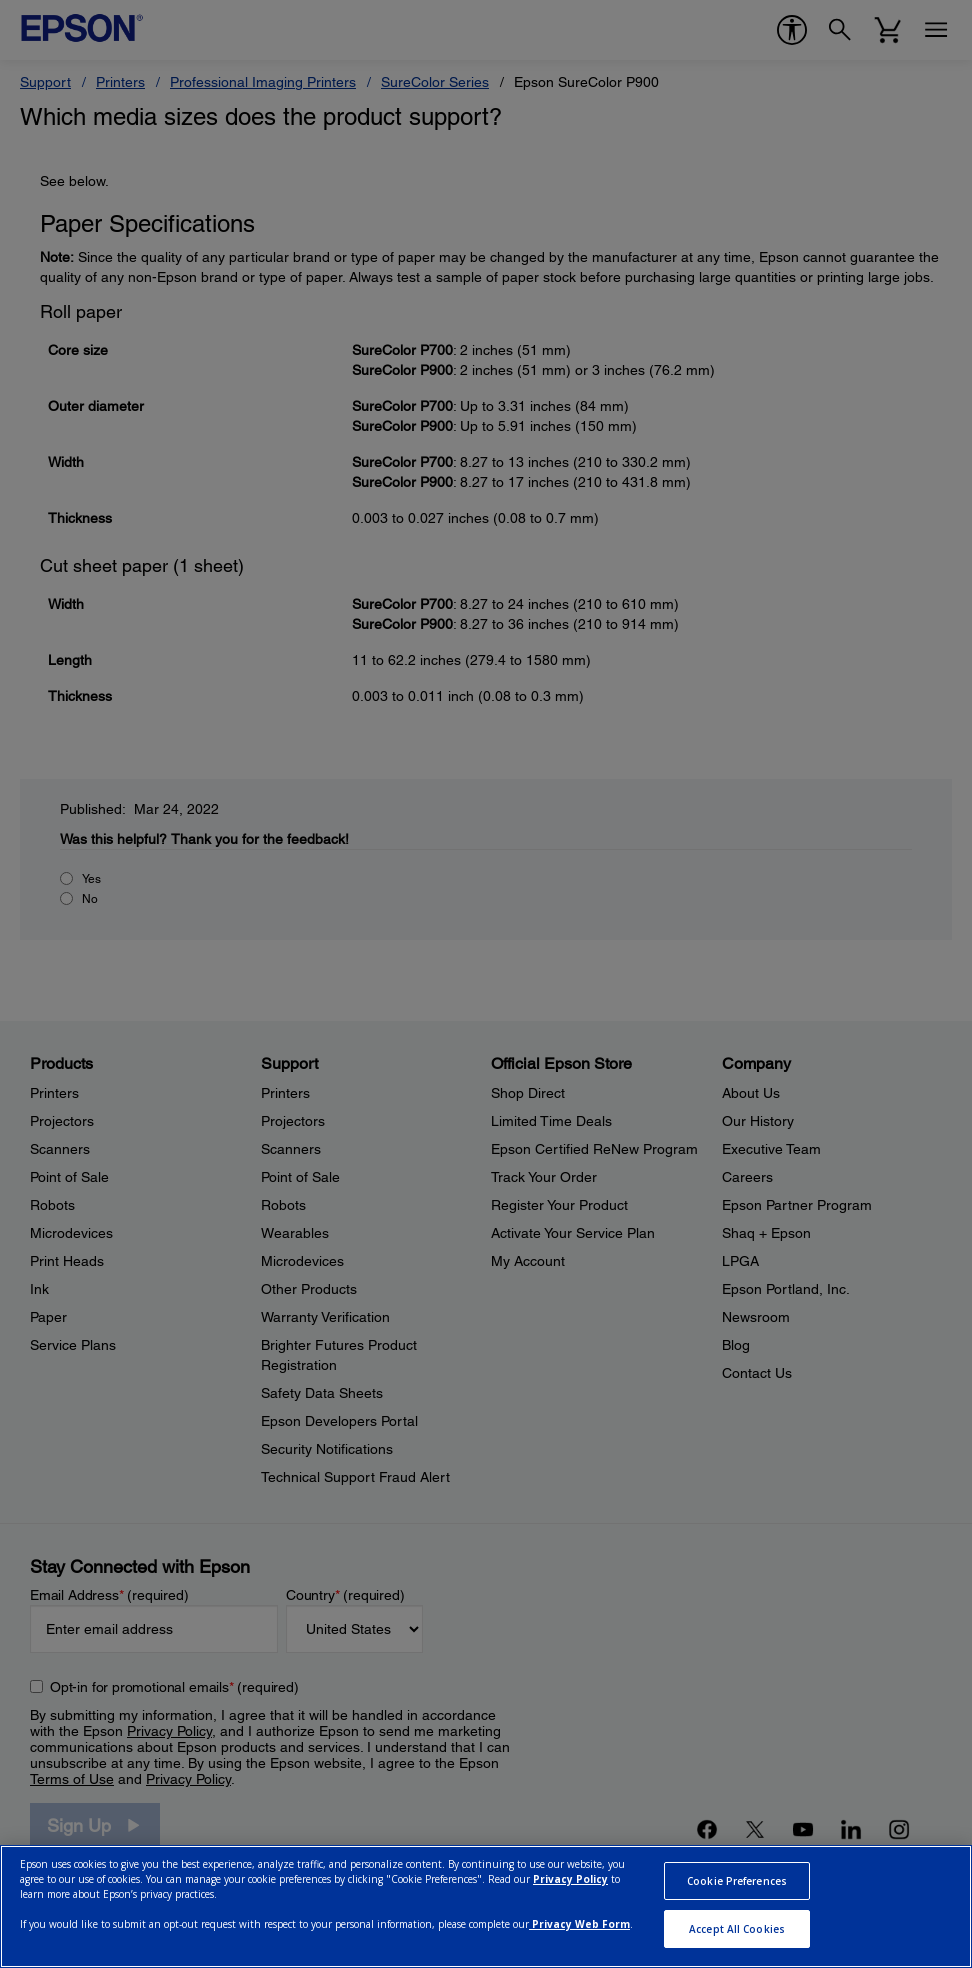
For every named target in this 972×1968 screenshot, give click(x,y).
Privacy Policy (570, 1879)
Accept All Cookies (737, 1929)
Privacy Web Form (579, 1924)
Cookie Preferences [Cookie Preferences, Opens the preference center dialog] (737, 1881)
